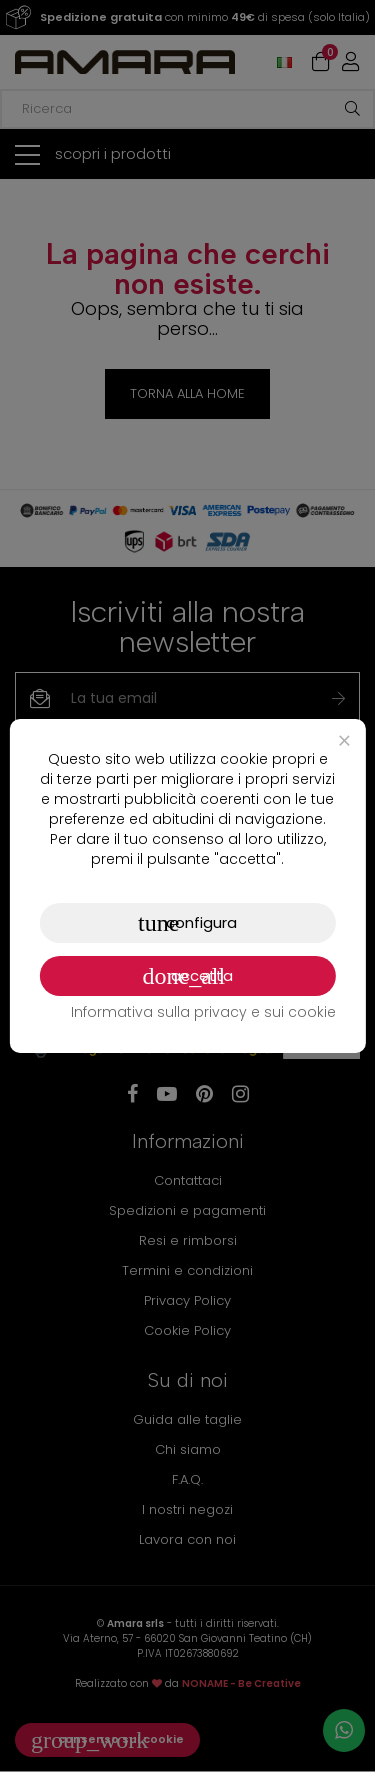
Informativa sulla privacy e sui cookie (203, 1012)
